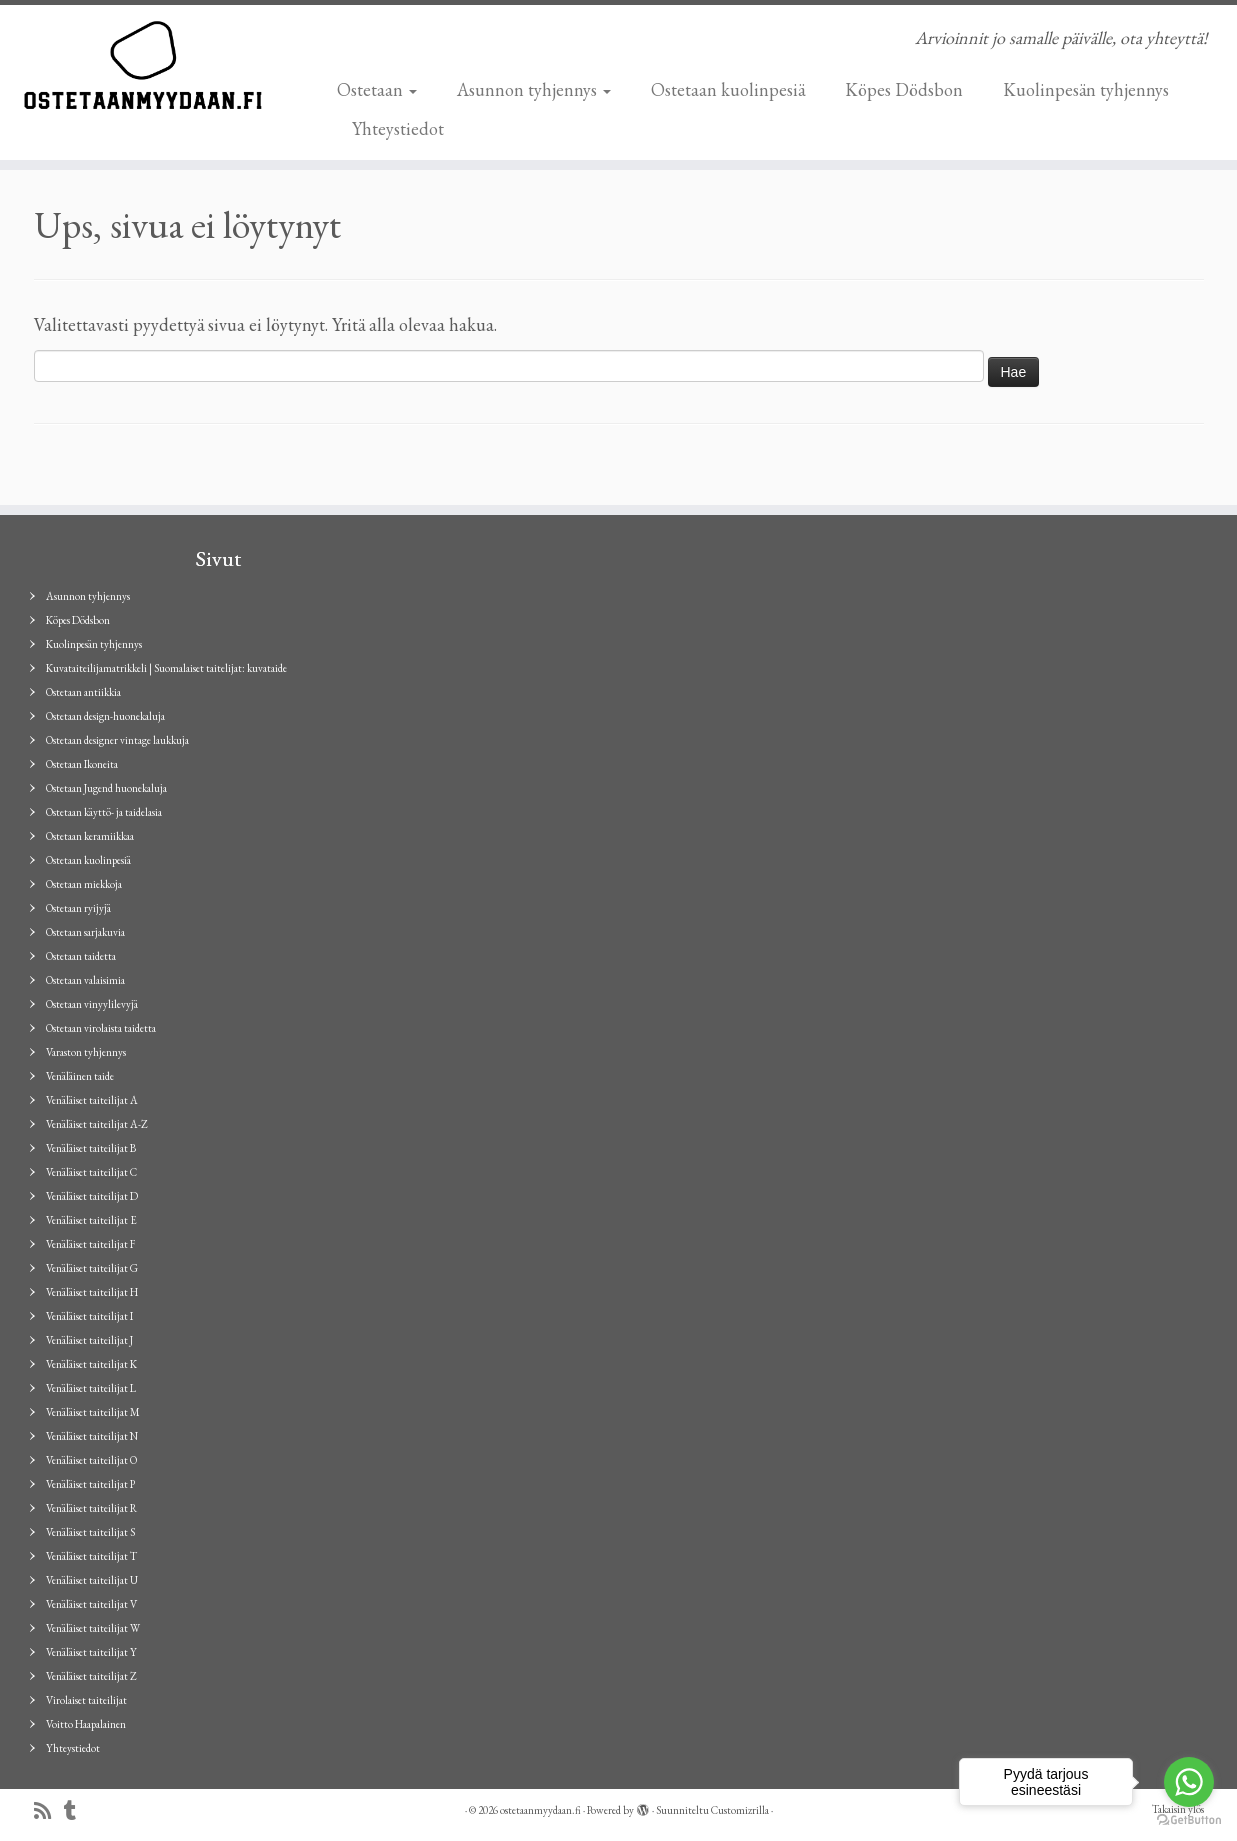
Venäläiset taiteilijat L (91, 1388)
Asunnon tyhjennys (534, 89)
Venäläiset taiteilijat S (90, 1532)
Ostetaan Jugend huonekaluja (106, 788)
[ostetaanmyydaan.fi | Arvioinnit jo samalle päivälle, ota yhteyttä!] (142, 65)
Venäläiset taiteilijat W (93, 1628)
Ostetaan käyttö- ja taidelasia (104, 812)
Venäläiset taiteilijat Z (91, 1676)
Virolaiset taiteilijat (86, 1700)
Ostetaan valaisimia (85, 980)
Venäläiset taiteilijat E (91, 1220)
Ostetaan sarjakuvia (85, 932)
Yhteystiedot (398, 128)
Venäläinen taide (80, 1076)
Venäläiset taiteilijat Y (91, 1652)
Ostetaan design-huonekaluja (105, 716)
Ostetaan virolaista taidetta (101, 1028)
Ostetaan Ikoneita (82, 764)
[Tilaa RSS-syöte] (49, 1811)
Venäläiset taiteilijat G (92, 1268)
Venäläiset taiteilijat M (93, 1412)
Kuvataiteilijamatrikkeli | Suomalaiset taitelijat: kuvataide (166, 668)
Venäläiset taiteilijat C (91, 1172)
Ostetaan (377, 89)
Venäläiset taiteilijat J (89, 1340)
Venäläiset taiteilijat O (91, 1460)
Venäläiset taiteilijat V (91, 1604)
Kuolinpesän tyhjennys (1086, 89)
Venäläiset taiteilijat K (91, 1364)
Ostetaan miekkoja (84, 884)
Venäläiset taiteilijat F (90, 1244)
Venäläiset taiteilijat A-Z (97, 1124)
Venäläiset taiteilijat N (92, 1436)
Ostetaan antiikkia (83, 692)
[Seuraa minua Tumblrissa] (76, 1811)
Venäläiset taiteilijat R (91, 1508)
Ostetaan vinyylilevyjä (92, 1004)
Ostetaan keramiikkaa (90, 836)
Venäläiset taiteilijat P (90, 1484)
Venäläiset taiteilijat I (89, 1316)
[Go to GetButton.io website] (1189, 1820)
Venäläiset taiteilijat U (92, 1580)
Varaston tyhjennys (86, 1052)
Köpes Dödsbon (904, 89)
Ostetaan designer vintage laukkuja (117, 740)
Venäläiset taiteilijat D (92, 1196)
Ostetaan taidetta (81, 956)
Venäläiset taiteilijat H (92, 1292)
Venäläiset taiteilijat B (91, 1148)
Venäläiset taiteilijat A (92, 1100)
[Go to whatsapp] (1189, 1782)
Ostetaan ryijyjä (78, 908)
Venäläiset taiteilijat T (91, 1556)
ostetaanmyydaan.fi (540, 1810)
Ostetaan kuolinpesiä (728, 89)
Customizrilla (740, 1810)
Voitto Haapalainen (86, 1724)
